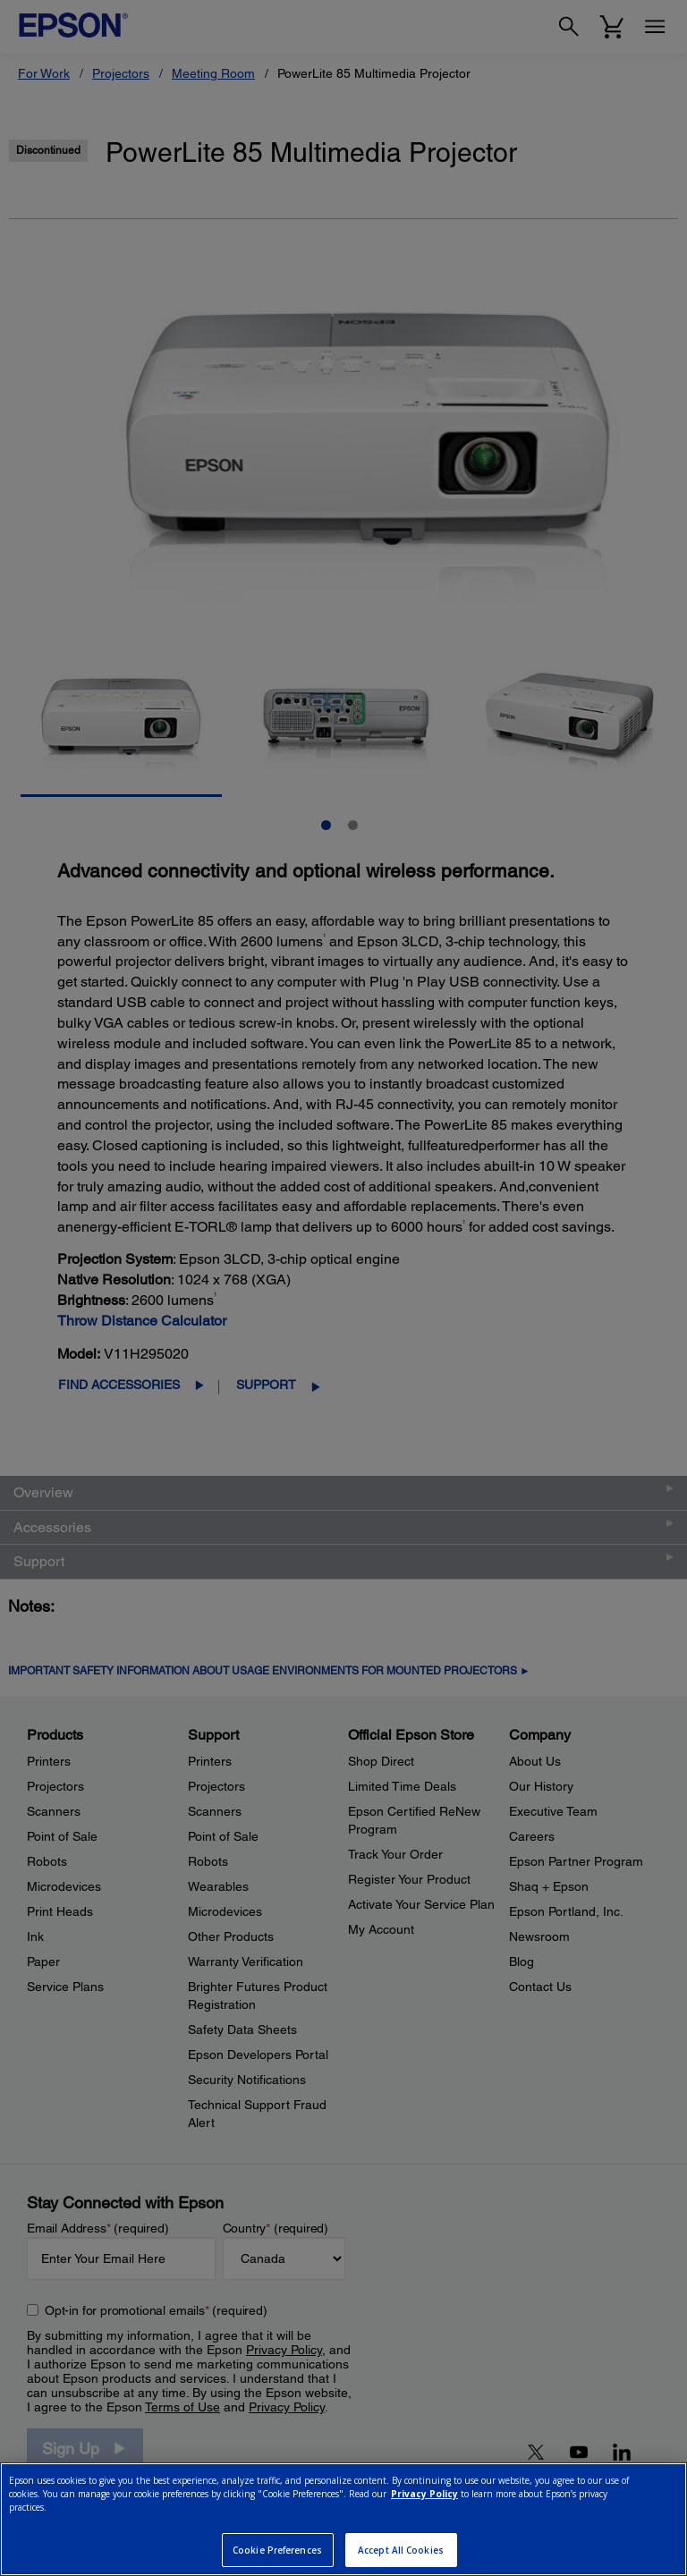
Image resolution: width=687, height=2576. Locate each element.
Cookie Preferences (277, 2550)
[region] (343, 2519)
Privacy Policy (424, 2493)
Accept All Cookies (401, 2550)
